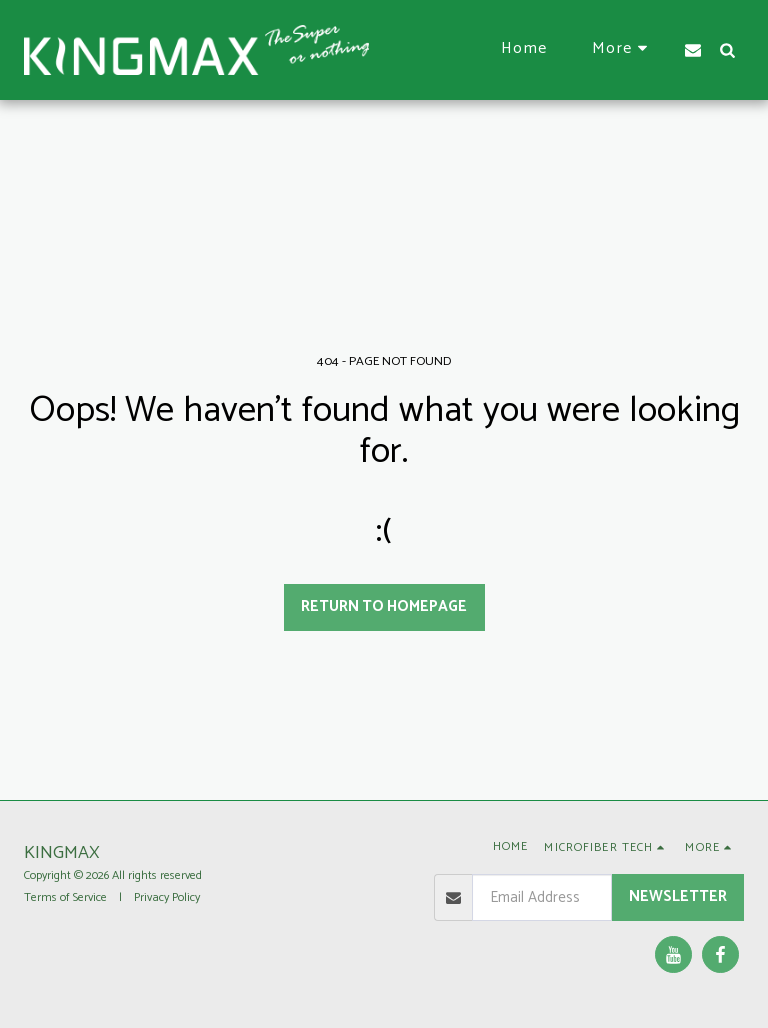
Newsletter (678, 896)
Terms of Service (65, 897)
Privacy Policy (167, 897)
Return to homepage (384, 606)
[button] (693, 49)
